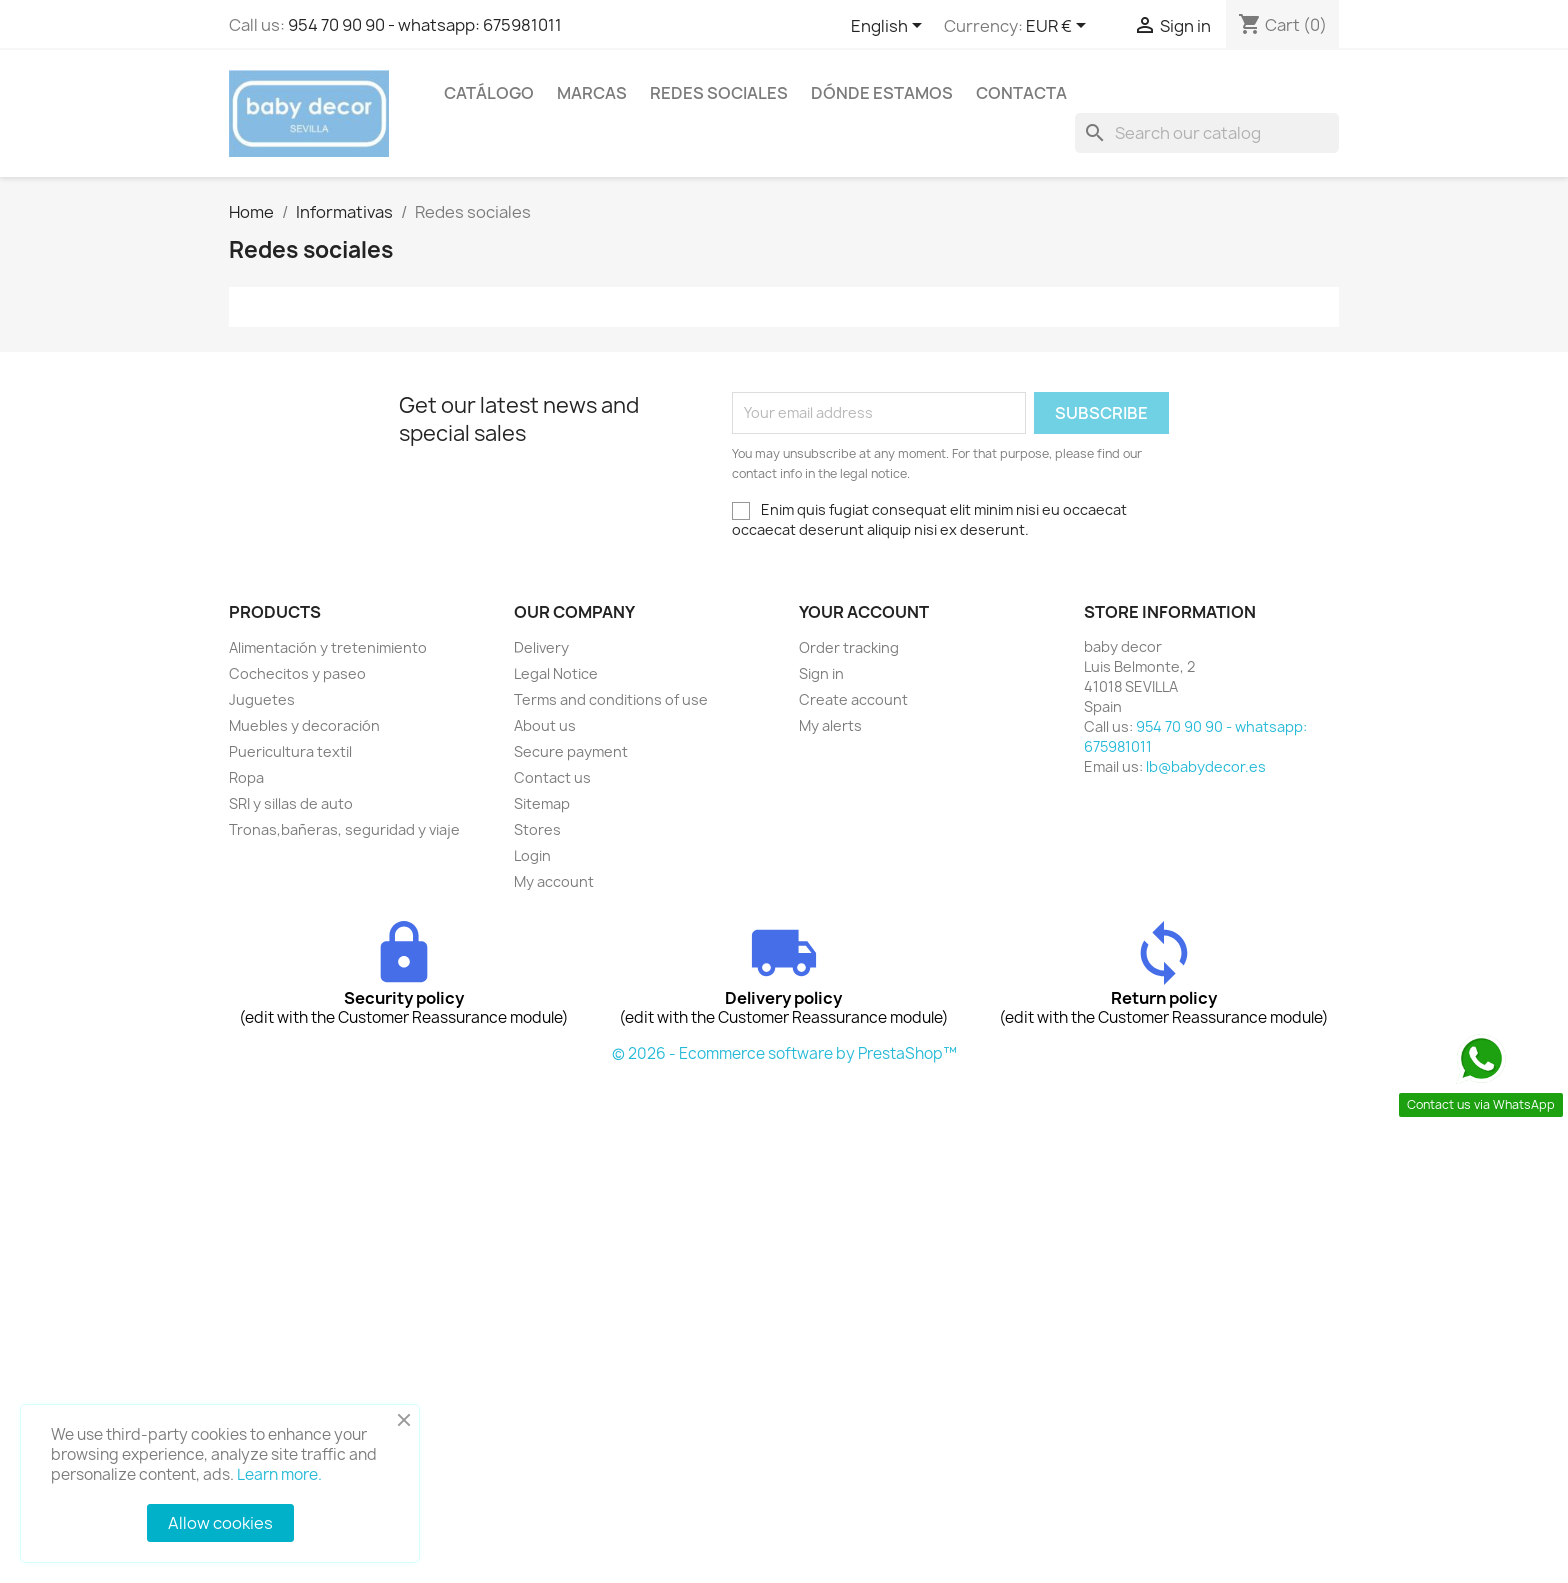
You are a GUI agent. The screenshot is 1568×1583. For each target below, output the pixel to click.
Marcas (592, 93)
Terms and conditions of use (611, 699)
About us (545, 725)
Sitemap (542, 803)
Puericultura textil (290, 751)
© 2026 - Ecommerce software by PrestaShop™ (784, 1053)
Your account (864, 612)
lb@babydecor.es (1206, 766)
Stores (537, 829)
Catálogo (489, 93)
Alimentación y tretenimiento (328, 647)
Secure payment (571, 751)
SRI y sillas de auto (291, 803)
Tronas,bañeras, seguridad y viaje (344, 829)
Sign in (821, 673)
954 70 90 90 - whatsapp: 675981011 (425, 25)
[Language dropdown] (890, 27)
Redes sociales (719, 93)
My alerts (830, 725)
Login (532, 855)
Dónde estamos (882, 93)
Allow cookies (220, 1523)
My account (554, 881)
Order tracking (849, 647)
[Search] (1207, 133)
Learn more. (279, 1474)
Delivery (541, 647)
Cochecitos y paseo (297, 673)
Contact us (552, 777)
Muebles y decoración (304, 725)
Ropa (246, 777)
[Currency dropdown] (1059, 27)
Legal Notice (556, 673)
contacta (1021, 93)
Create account (853, 699)
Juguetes (262, 699)
